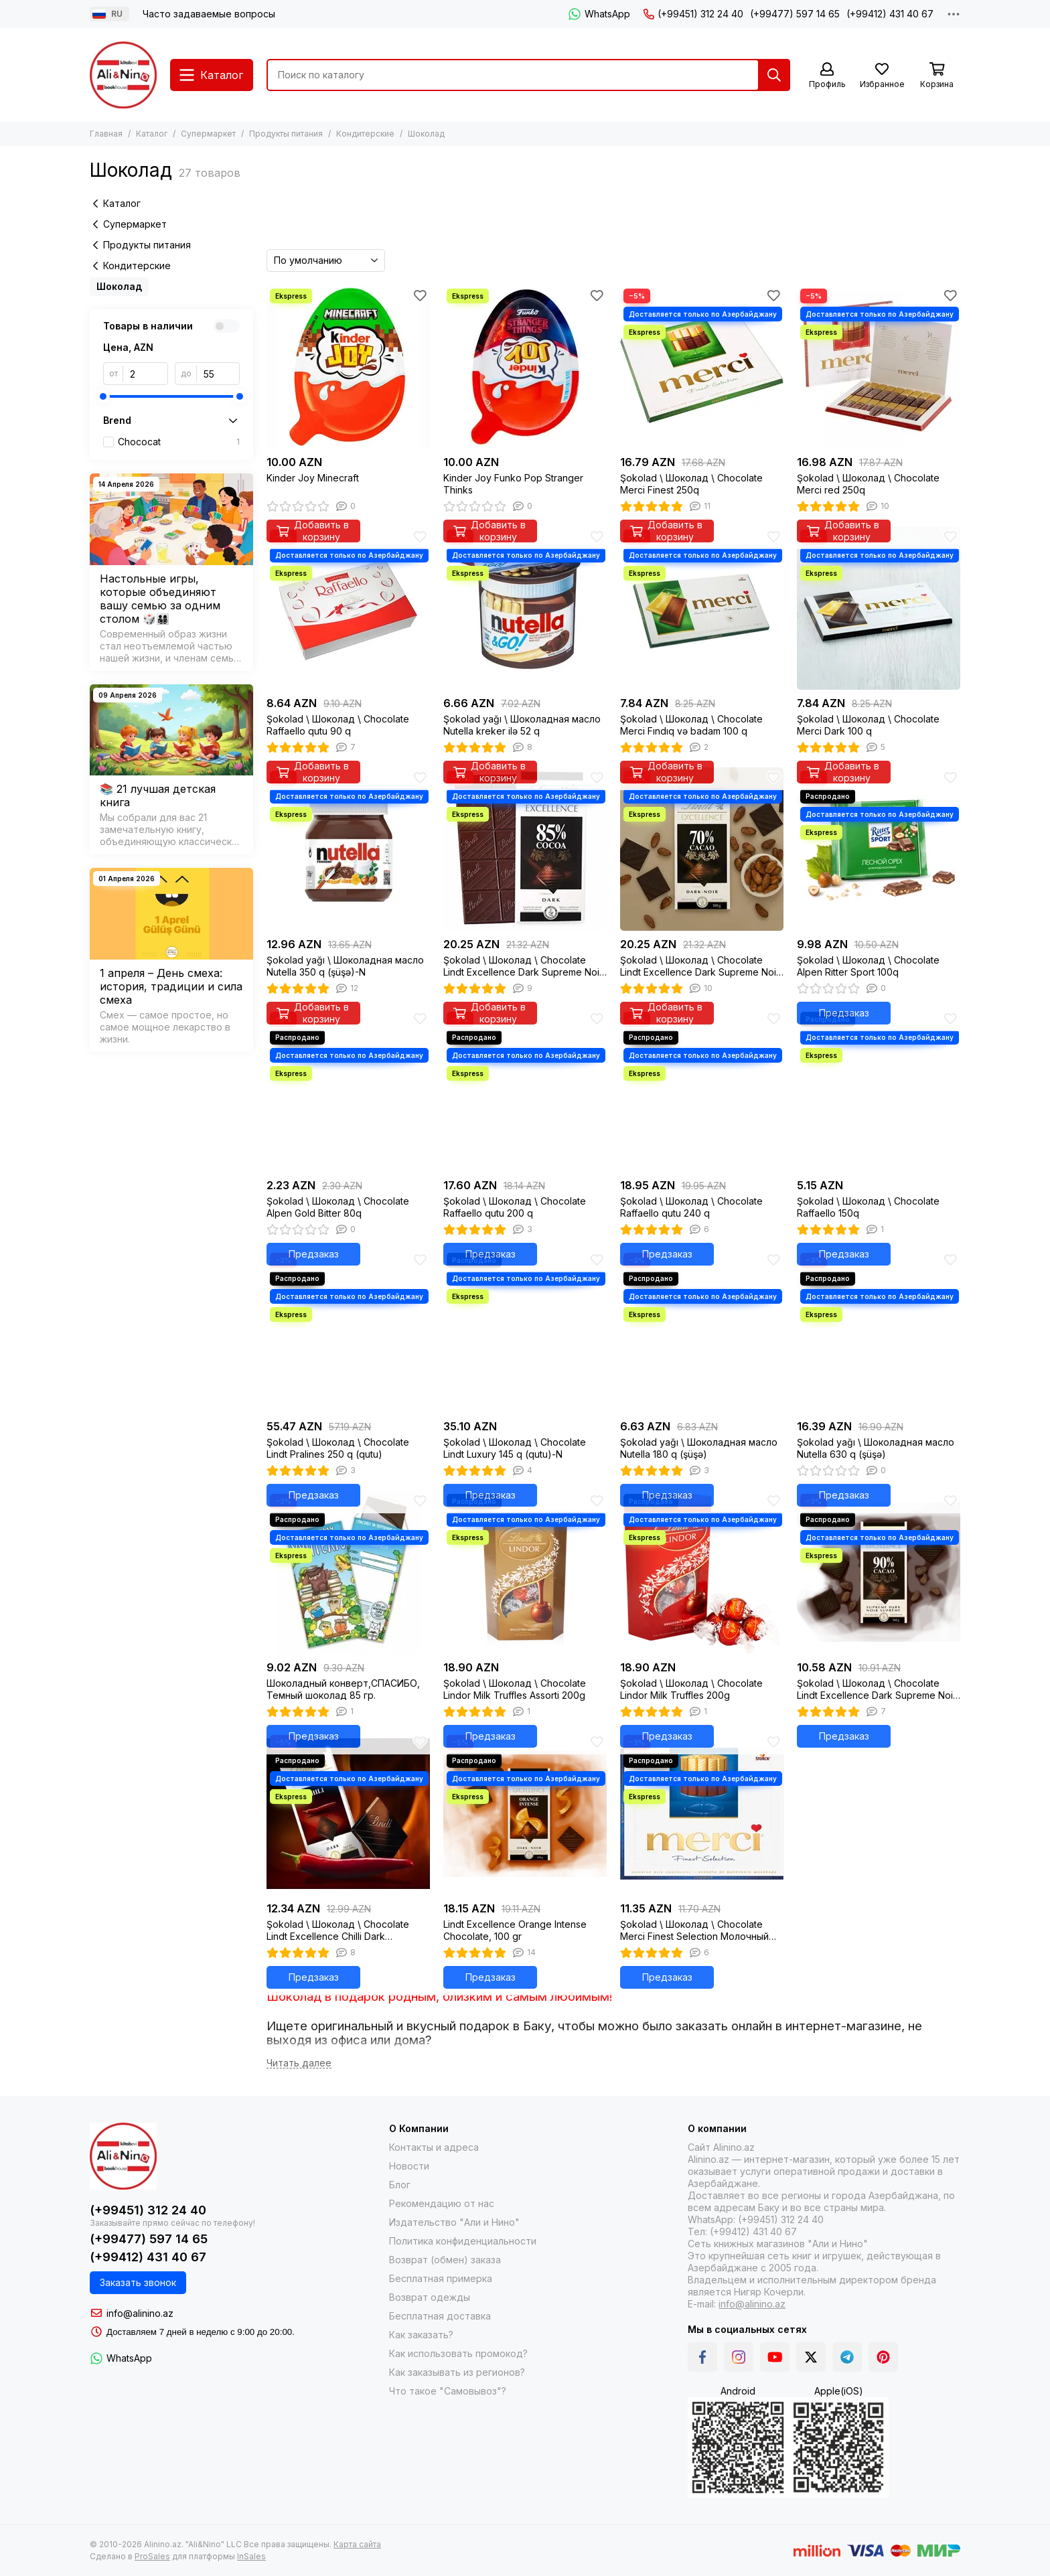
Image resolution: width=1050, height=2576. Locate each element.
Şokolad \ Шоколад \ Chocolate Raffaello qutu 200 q (514, 1207)
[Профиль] (827, 76)
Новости (409, 2166)
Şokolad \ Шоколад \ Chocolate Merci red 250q (868, 484)
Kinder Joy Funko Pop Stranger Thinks (513, 484)
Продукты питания (286, 134)
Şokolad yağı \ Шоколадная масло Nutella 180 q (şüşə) (698, 1448)
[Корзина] (936, 76)
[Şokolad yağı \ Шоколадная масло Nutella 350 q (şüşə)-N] (348, 849)
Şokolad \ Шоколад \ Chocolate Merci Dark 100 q (868, 725)
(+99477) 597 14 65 (795, 13)
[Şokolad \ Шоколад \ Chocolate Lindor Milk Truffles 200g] (701, 1572)
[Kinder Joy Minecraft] (348, 367)
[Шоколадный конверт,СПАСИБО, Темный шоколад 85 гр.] (348, 1572)
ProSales (152, 2556)
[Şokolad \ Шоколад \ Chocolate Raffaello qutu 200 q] (525, 1090)
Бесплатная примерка (440, 2278)
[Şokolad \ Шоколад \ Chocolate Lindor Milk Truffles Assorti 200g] (525, 1572)
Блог (399, 2184)
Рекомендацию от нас (441, 2203)
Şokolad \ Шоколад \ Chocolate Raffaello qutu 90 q (338, 725)
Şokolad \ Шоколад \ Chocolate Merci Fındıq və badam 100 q (691, 725)
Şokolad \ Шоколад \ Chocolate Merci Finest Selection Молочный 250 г (694, 1930)
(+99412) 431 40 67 (889, 13)
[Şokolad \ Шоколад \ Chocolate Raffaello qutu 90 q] (348, 608)
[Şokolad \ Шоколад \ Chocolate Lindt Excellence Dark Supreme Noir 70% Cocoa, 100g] (701, 849)
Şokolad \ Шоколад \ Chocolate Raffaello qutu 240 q (691, 1207)
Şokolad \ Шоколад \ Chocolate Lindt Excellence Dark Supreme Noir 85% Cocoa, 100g (523, 966)
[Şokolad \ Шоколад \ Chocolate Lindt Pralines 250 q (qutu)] (348, 1331)
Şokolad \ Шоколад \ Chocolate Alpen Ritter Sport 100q (868, 966)
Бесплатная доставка (440, 2316)
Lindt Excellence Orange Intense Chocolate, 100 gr (515, 1930)
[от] (145, 373)
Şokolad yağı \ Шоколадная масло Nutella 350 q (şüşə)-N (345, 966)
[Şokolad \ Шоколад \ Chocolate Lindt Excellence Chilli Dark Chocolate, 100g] (348, 1813)
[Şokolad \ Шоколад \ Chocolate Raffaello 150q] (878, 1090)
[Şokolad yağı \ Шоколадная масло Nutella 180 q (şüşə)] (701, 1331)
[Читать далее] (299, 2063)
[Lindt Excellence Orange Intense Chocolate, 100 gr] (525, 1813)
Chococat (179, 442)
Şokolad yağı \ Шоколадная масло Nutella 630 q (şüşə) (875, 1448)
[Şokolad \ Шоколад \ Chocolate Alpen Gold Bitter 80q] (348, 1090)
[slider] (103, 396)
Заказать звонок (138, 2282)
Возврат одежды (429, 2297)
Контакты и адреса (434, 2147)
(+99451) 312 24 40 (693, 13)
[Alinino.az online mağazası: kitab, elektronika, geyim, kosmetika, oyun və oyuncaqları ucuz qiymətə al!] (123, 75)
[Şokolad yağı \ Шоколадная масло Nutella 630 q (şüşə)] (878, 1331)
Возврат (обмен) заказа (445, 2259)
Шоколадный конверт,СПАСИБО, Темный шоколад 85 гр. (343, 1689)
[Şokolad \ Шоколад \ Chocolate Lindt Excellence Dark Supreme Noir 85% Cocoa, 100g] (525, 849)
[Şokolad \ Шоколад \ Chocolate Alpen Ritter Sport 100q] (878, 849)
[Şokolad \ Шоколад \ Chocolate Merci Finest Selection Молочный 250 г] (701, 1813)
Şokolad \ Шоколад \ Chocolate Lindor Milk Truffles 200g (691, 1689)
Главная (106, 134)
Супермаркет (208, 134)
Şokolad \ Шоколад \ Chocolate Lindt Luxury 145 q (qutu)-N (514, 1448)
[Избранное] (881, 76)
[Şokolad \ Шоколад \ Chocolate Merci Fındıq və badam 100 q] (701, 608)
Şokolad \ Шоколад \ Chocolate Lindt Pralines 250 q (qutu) (338, 1448)
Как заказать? (421, 2334)
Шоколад (119, 286)
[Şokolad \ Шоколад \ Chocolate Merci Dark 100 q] (878, 608)
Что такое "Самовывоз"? (447, 2391)
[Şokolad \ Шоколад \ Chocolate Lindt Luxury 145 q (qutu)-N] (525, 1331)
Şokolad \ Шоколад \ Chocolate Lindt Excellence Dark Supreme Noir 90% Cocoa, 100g (876, 1689)
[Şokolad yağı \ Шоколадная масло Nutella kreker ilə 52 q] (525, 608)
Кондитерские (365, 134)
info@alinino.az (139, 2313)
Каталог (151, 134)
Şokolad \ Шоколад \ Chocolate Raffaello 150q (868, 1207)
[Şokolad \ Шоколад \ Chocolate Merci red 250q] (878, 367)
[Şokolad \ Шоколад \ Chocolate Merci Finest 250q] (701, 367)
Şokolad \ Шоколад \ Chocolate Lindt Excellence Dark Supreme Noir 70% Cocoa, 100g (699, 966)
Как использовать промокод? (458, 2353)
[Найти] (774, 75)
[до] (218, 373)
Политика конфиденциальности (462, 2241)
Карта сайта (357, 2544)
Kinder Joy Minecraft (313, 477)
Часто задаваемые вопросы (209, 13)
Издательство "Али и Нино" (454, 2222)
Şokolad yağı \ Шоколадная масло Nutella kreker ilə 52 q (522, 725)
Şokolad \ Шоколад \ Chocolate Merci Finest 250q (691, 484)
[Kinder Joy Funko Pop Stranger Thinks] (525, 367)
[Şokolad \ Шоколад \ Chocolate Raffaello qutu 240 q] (701, 1090)
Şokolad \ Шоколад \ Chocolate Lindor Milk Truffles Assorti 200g (514, 1689)
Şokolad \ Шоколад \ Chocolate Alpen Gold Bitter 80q (338, 1207)
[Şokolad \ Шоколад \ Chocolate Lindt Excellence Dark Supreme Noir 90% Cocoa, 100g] (878, 1572)
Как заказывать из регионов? (457, 2372)
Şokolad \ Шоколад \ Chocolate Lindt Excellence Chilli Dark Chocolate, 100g (338, 1930)
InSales (251, 2556)
